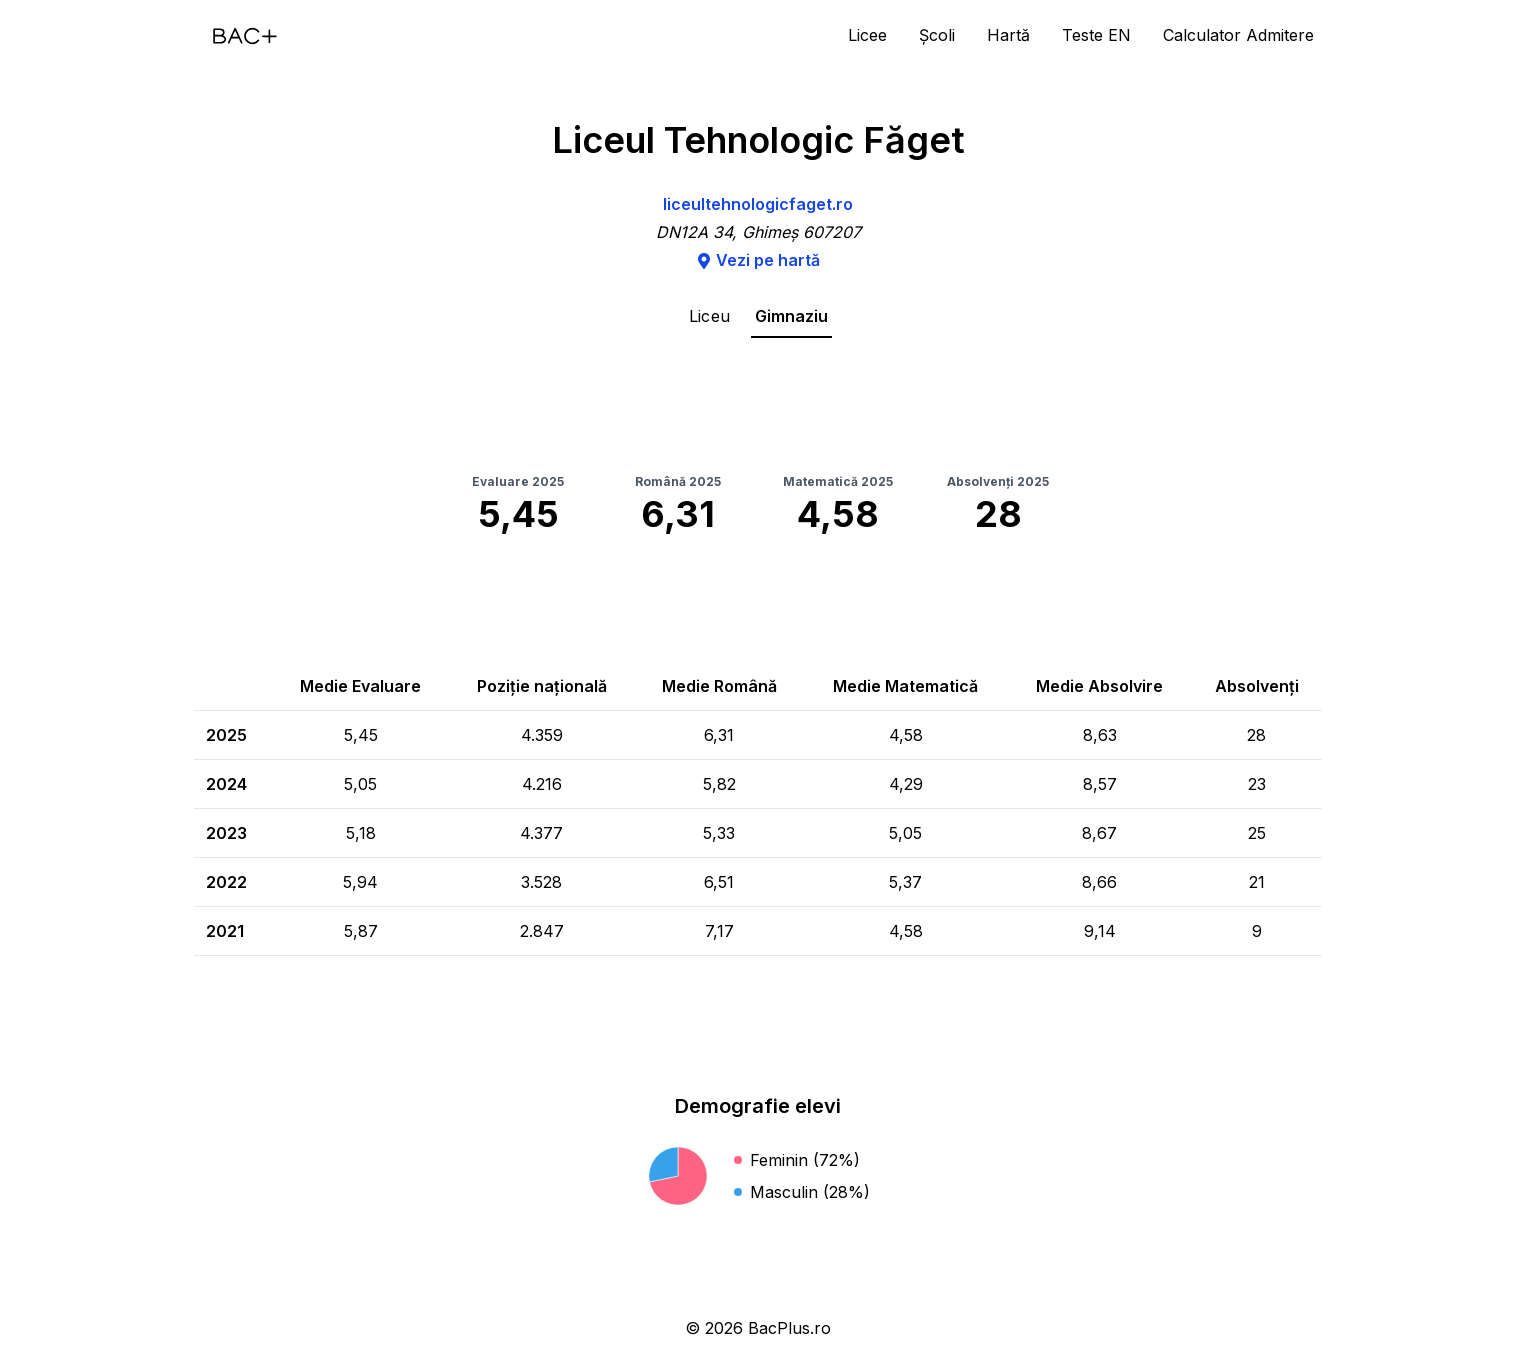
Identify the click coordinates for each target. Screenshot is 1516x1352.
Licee (867, 35)
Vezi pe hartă (758, 260)
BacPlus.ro (789, 1328)
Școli (937, 35)
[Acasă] (245, 36)
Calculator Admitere (1238, 35)
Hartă (1008, 35)
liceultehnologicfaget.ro (758, 204)
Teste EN (1096, 35)
